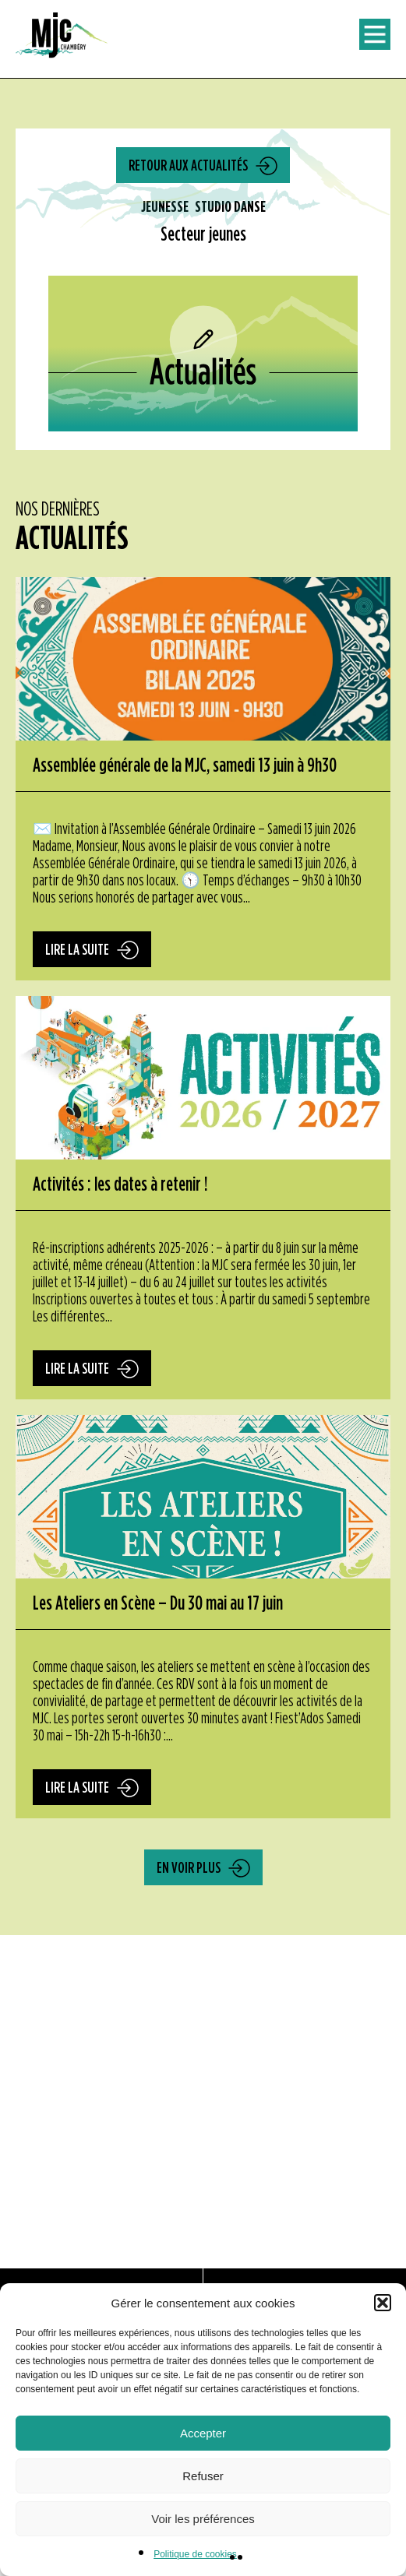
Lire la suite (77, 950)
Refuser (203, 2476)
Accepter (203, 2433)
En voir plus (189, 1868)
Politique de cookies (195, 2554)
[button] (382, 2302)
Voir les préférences (203, 2518)
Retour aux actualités (188, 166)
